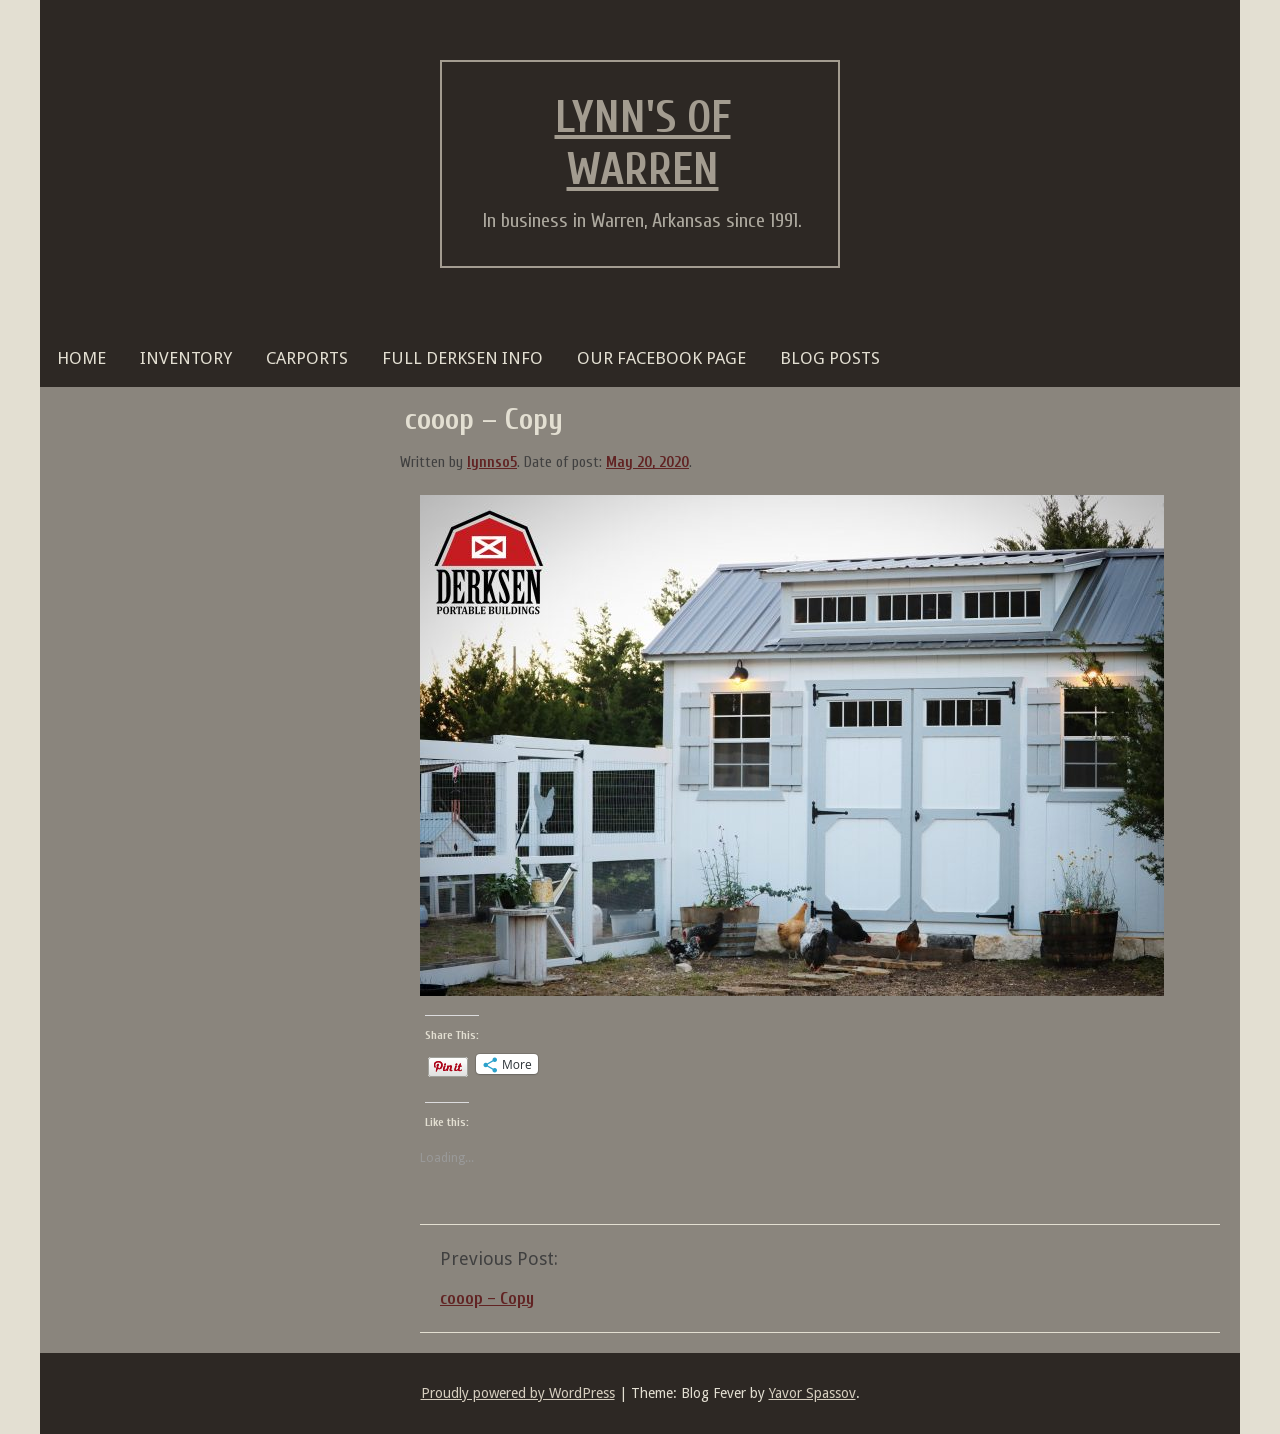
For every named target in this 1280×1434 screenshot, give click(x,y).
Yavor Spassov (812, 1393)
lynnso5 (492, 462)
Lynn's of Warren (643, 144)
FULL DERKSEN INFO (462, 358)
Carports (307, 358)
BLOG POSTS (830, 358)
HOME (81, 358)
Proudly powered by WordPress (518, 1393)
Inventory (186, 358)
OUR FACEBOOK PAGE (661, 358)
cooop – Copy (487, 1298)
